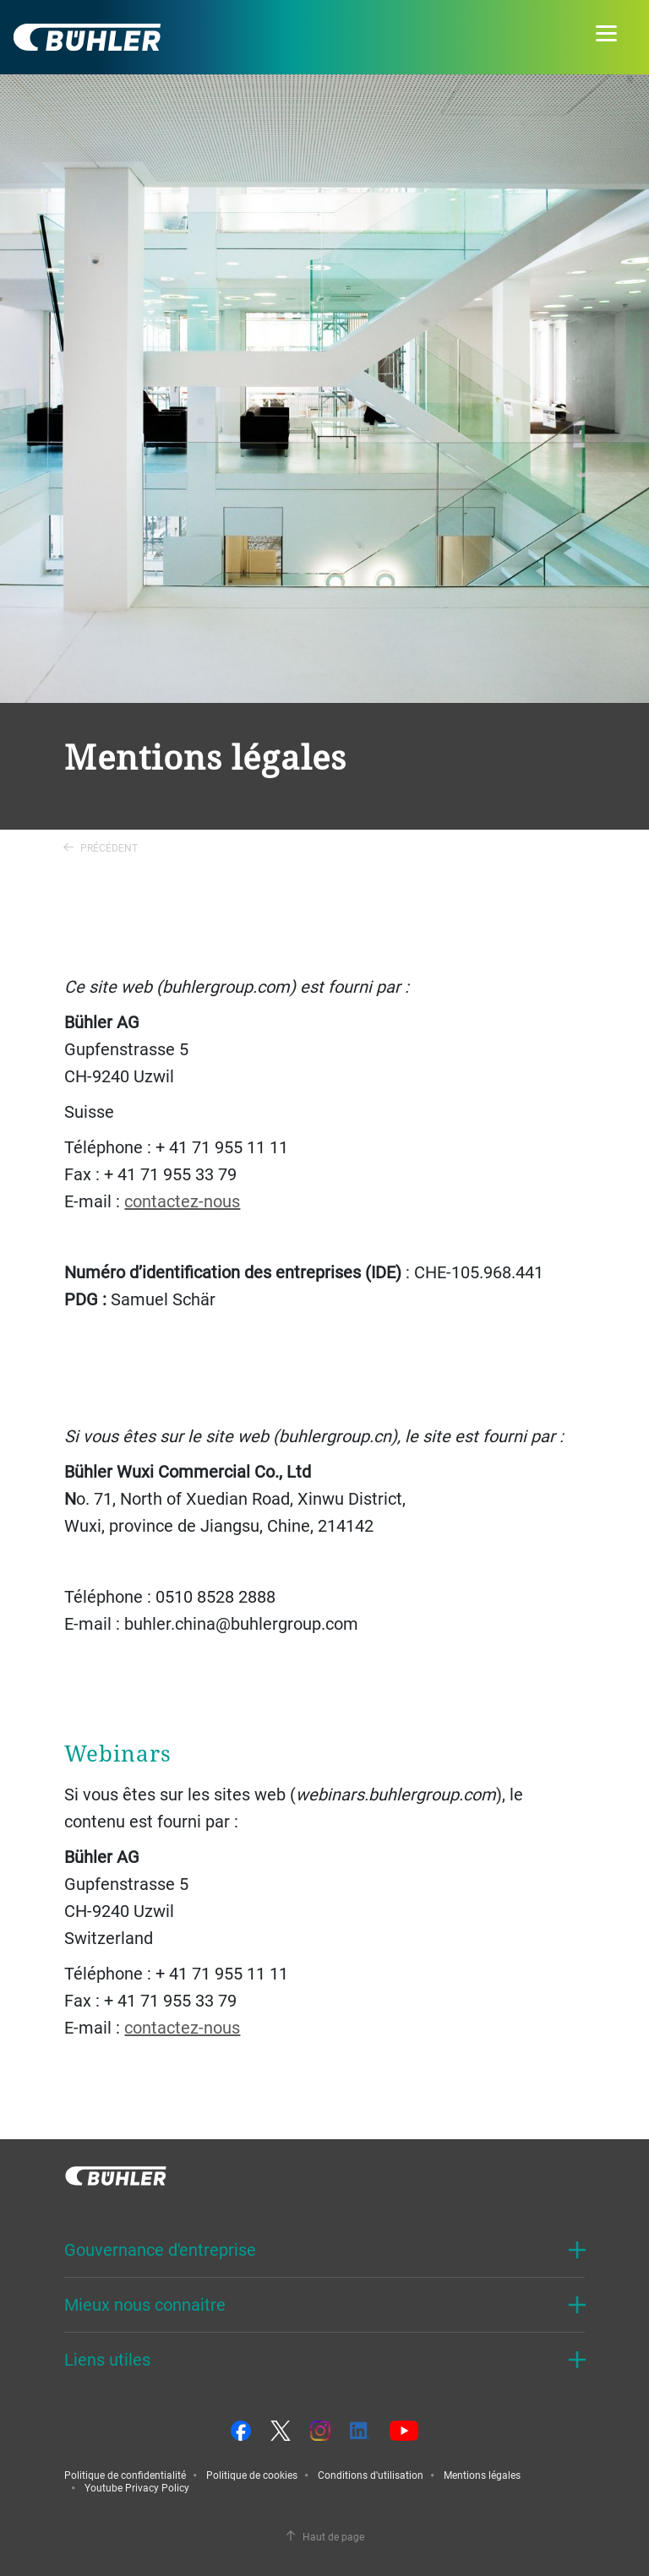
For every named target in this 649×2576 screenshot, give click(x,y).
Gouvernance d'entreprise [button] (160, 2249)
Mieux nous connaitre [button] (145, 2304)
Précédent (100, 847)
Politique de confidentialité (125, 2474)
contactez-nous (182, 1201)
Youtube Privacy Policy (137, 2487)
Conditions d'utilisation (370, 2474)
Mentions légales (482, 2474)
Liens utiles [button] (107, 2359)
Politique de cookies (251, 2474)
